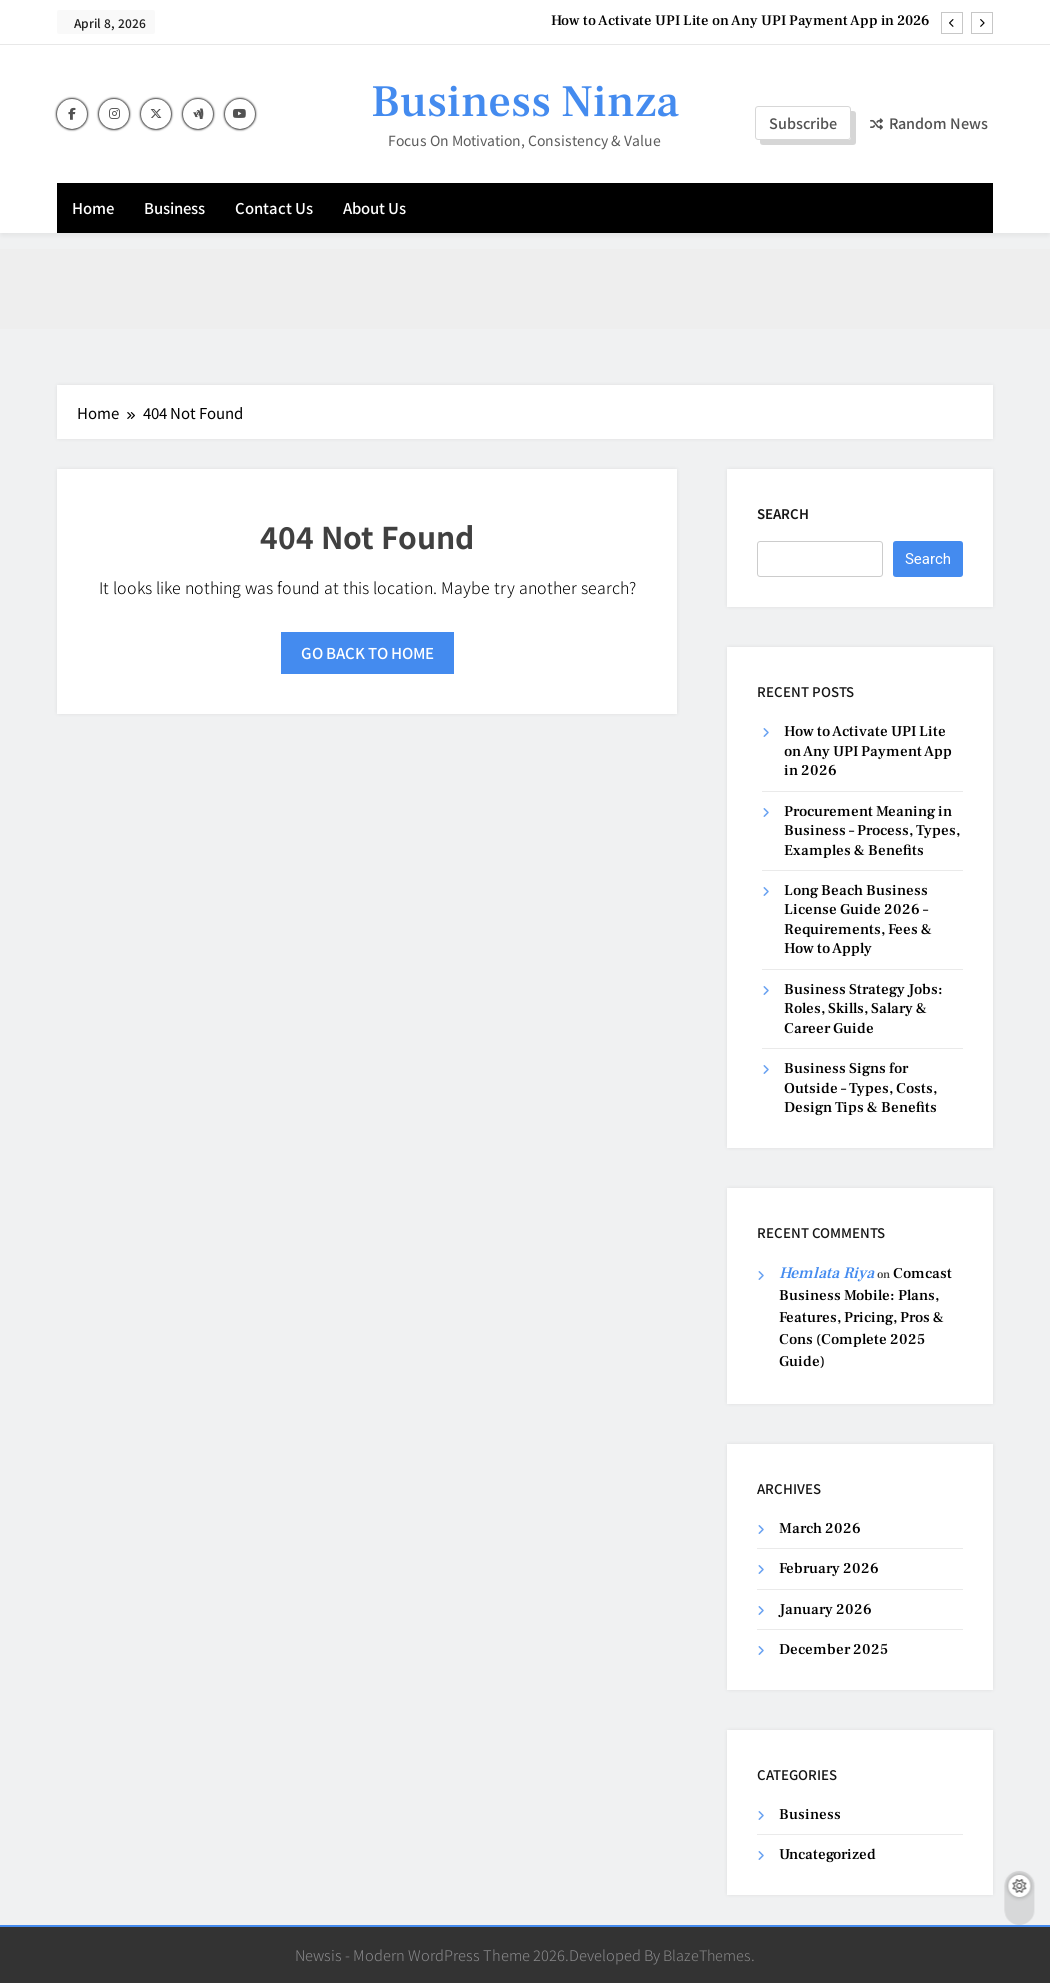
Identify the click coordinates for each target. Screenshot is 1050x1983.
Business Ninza (525, 102)
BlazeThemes (707, 1954)
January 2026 (825, 1609)
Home (93, 207)
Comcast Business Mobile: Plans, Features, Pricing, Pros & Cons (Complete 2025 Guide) (865, 1317)
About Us (374, 207)
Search (783, 513)
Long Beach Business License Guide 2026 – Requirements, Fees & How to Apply (858, 919)
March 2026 (820, 1528)
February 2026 (829, 1568)
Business (174, 207)
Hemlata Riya (826, 1273)
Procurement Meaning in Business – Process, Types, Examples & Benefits (872, 831)
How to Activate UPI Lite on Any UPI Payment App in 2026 (740, 21)
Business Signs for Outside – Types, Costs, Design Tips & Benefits (860, 1088)
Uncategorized (827, 1854)
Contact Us (274, 207)
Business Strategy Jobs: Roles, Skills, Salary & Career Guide (863, 1009)
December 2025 (833, 1649)
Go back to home (367, 652)
